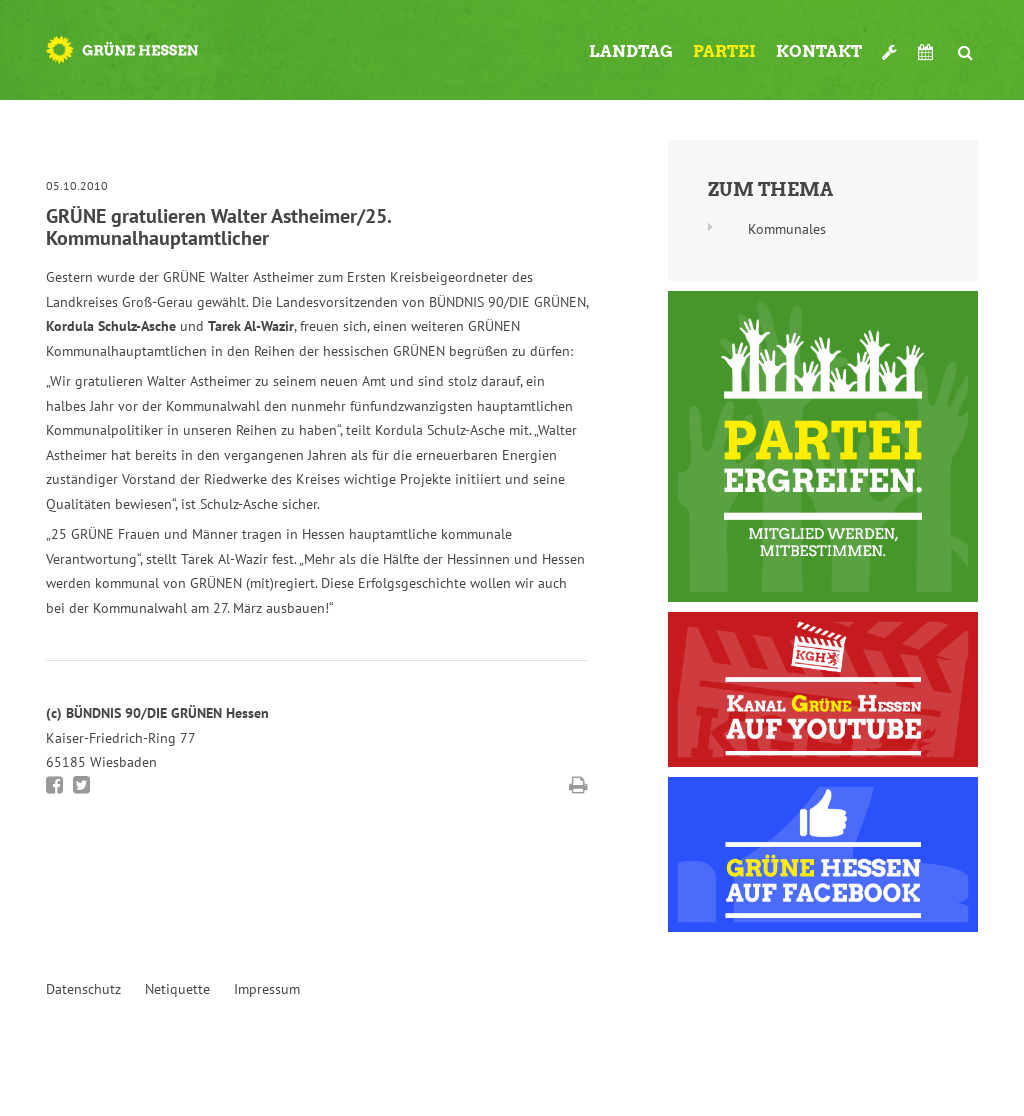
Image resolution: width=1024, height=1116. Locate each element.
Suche (966, 44)
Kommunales (787, 229)
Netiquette (177, 989)
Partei (724, 51)
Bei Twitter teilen (81, 785)
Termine (928, 52)
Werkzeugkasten (890, 44)
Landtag (631, 51)
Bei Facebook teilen (54, 785)
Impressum (267, 989)
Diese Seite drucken (578, 785)
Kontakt (819, 51)
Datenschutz (83, 989)
